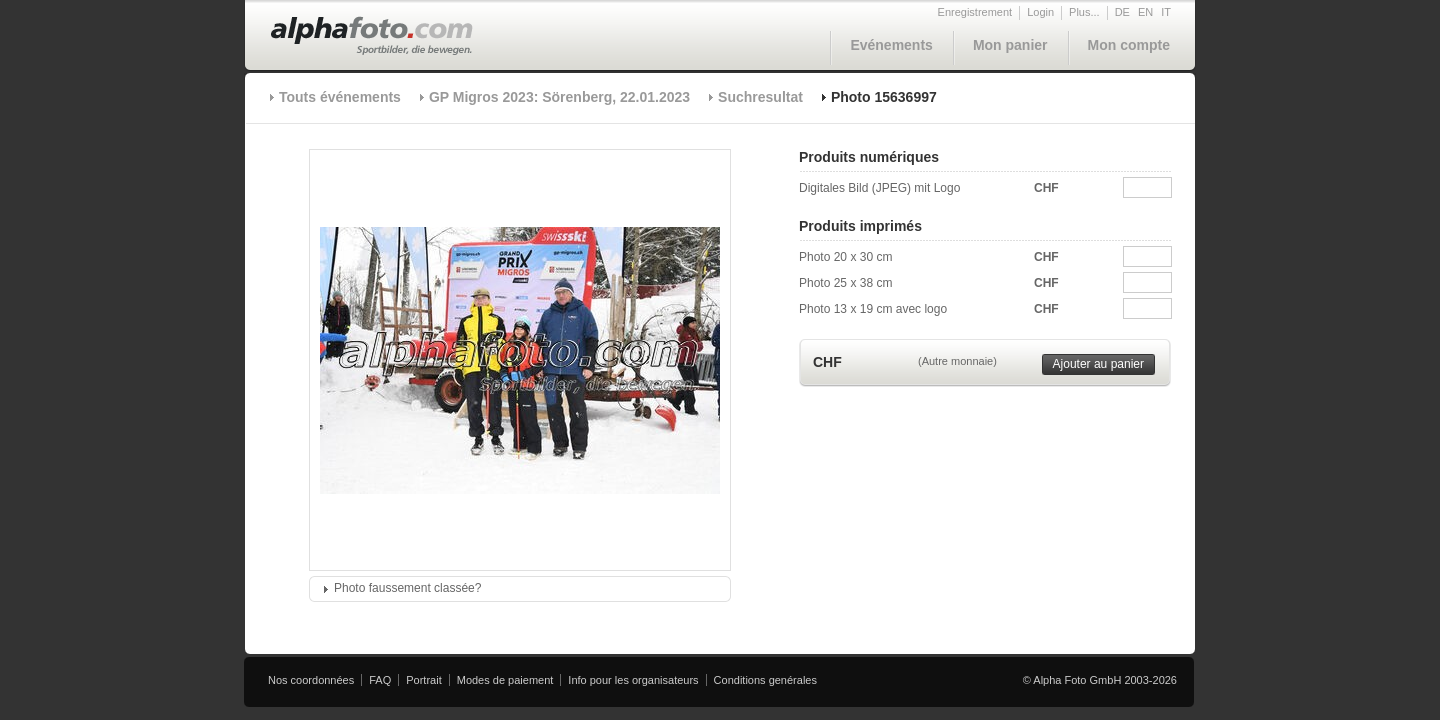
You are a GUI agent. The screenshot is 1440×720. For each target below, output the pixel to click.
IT (1166, 12)
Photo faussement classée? (407, 588)
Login (1040, 12)
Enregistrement (975, 12)
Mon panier (1010, 45)
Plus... (1084, 12)
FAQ (380, 680)
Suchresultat (760, 97)
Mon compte (1129, 45)
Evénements (891, 45)
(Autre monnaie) (957, 361)
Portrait (423, 680)
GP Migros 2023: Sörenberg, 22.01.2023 (559, 97)
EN (1145, 12)
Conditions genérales (765, 680)
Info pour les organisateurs (633, 680)
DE (1122, 12)
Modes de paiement (505, 680)
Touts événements (340, 97)
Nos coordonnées (311, 680)
